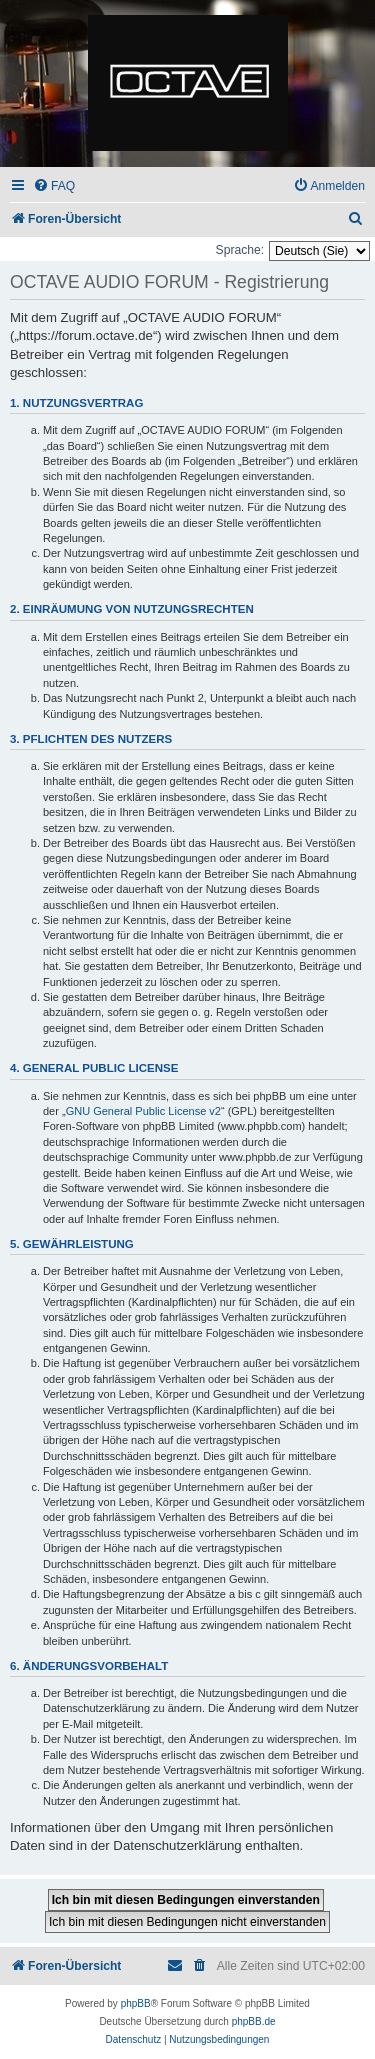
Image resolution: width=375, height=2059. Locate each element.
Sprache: (240, 250)
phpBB (136, 2003)
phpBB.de (254, 2021)
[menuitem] (54, 186)
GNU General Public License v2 (143, 1111)
